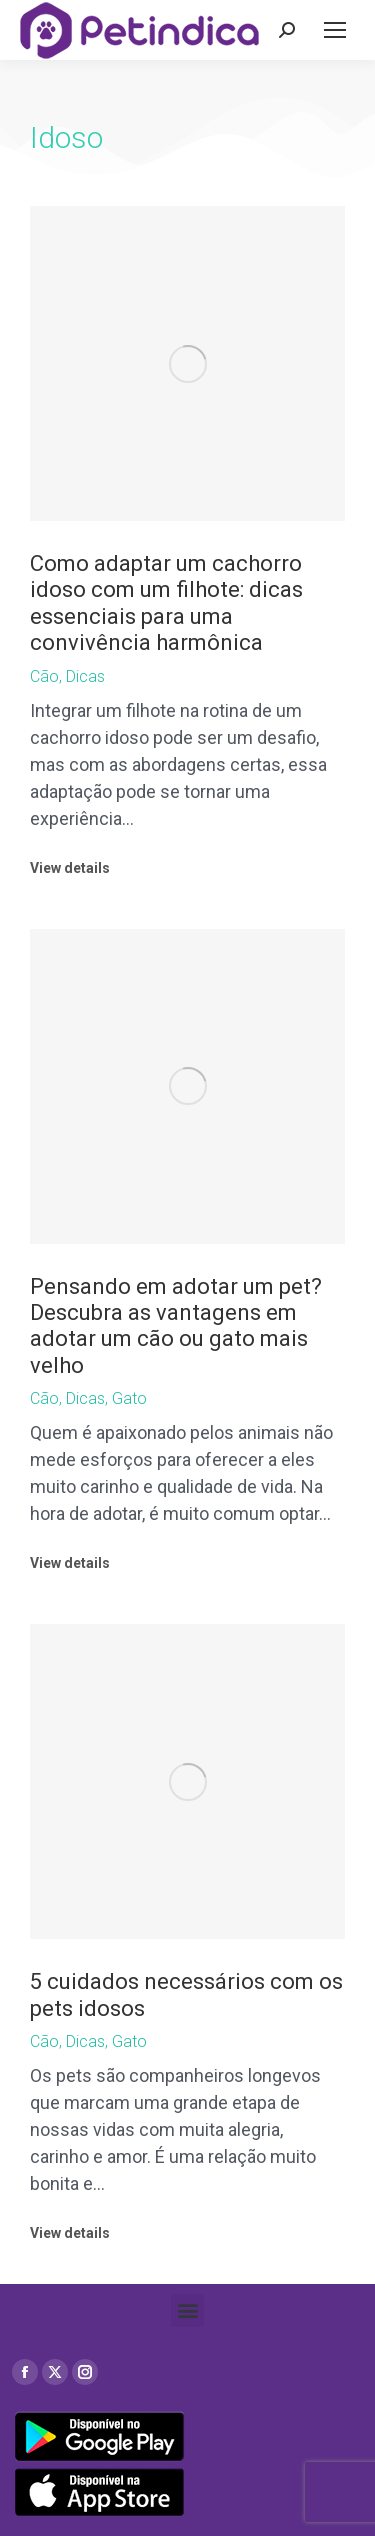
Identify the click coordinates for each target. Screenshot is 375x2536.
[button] (187, 2310)
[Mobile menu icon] (335, 30)
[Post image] (187, 363)
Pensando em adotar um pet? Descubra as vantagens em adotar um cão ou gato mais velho (176, 1326)
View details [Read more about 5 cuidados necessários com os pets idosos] (70, 2233)
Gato (129, 1398)
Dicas (85, 676)
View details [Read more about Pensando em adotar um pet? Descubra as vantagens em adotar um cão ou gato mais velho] (70, 1563)
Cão (44, 676)
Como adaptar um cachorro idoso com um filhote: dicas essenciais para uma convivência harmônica (166, 603)
